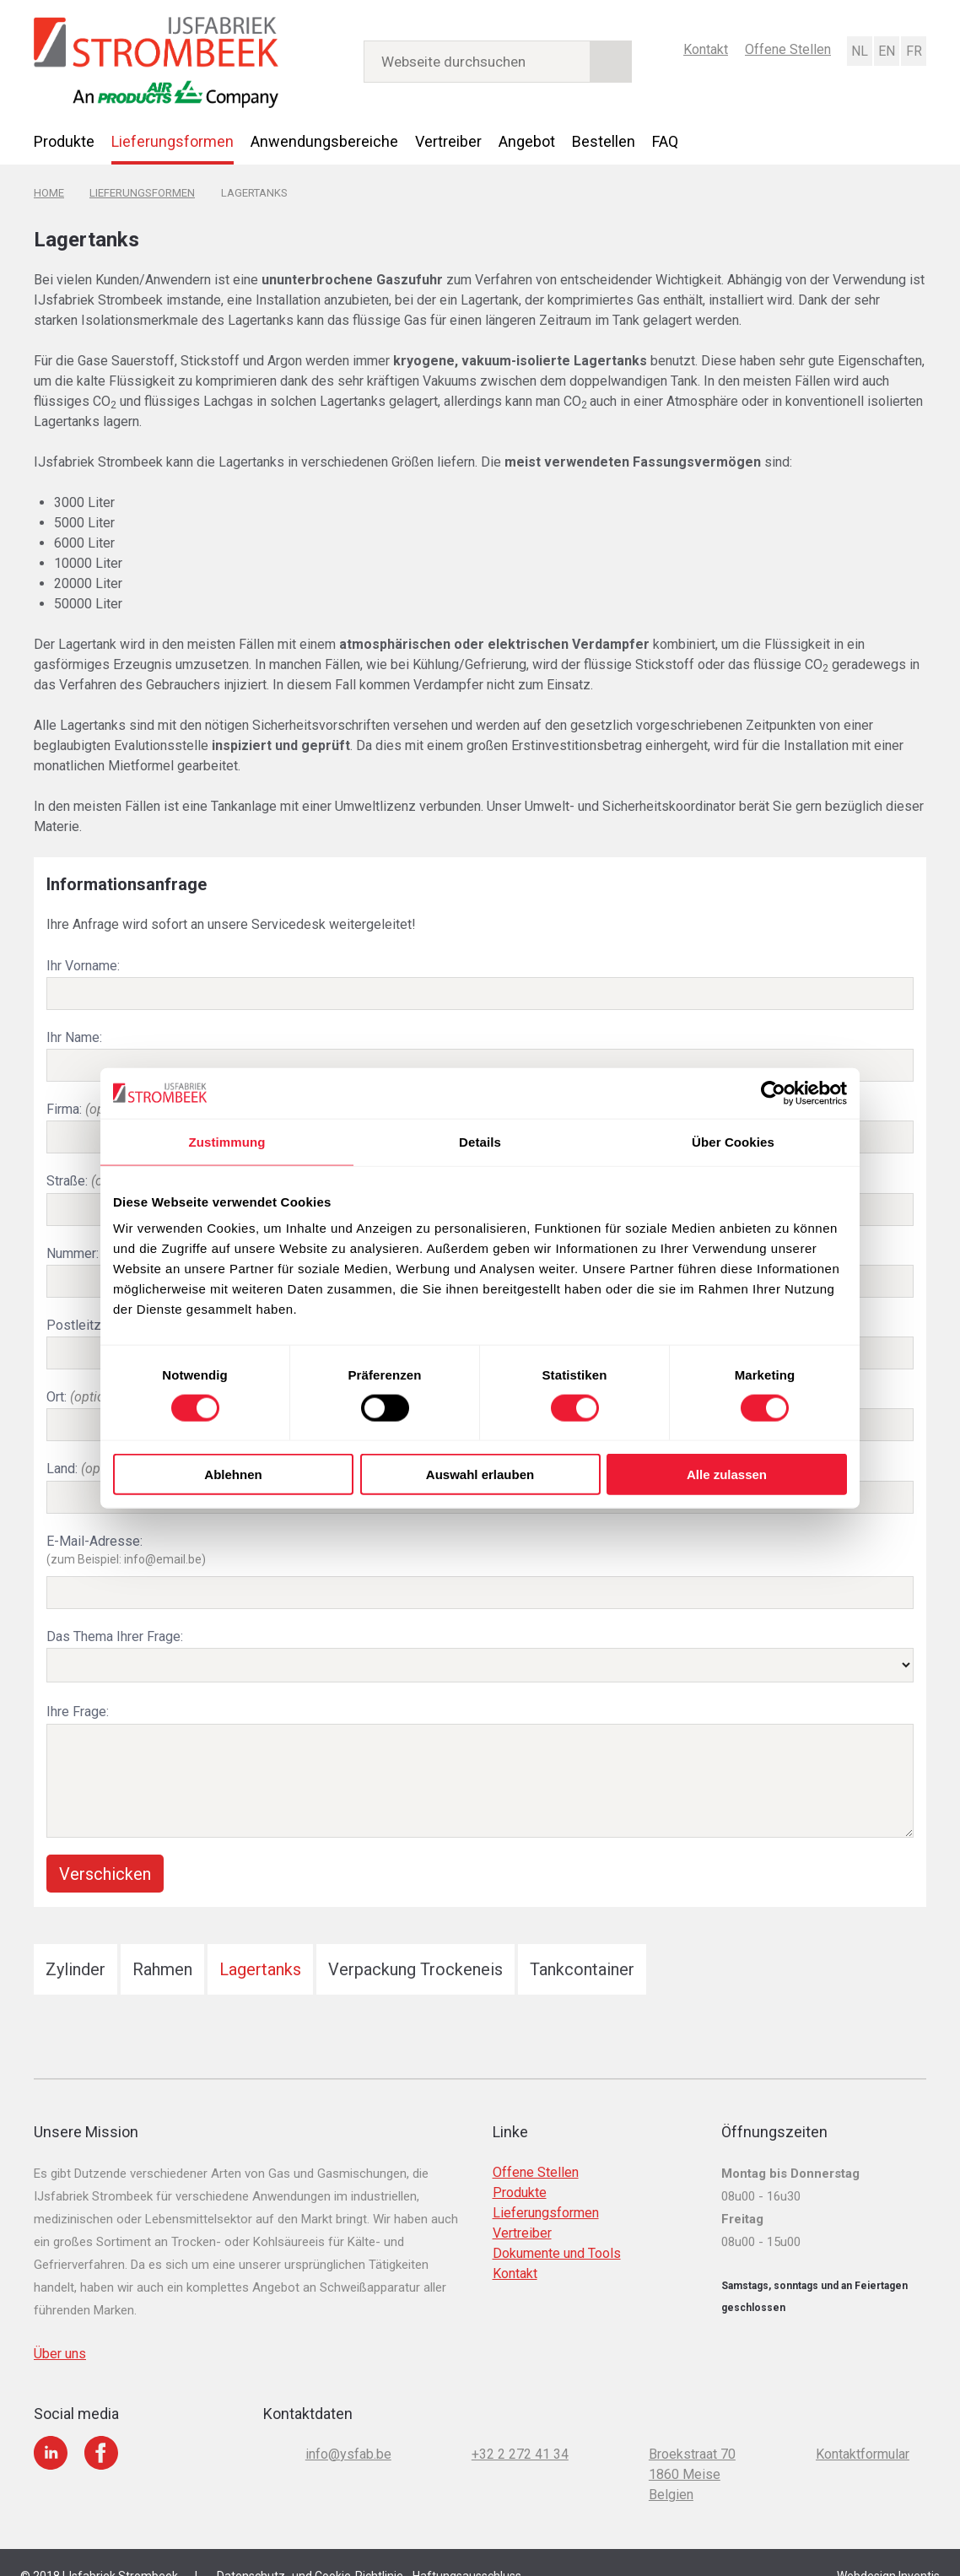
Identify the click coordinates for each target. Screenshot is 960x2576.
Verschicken (105, 1849)
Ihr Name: (74, 1032)
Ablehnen (233, 1474)
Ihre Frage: (77, 1688)
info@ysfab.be (348, 2429)
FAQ (665, 140)
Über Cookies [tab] (733, 1141)
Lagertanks (260, 1944)
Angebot (527, 140)
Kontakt (705, 49)
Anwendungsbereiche (324, 140)
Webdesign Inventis (888, 2550)
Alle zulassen (727, 1474)
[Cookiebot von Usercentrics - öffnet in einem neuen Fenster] (773, 1092)
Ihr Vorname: (83, 962)
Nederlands (858, 50)
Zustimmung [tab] (227, 1141)
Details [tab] (480, 1141)
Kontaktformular (862, 2429)
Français (912, 50)
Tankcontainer (582, 1944)
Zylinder (75, 1944)
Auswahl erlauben (480, 1474)
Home (49, 191)
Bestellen (603, 140)
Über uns (60, 2328)
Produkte (64, 140)
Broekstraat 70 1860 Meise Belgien (692, 2449)
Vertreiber (448, 140)
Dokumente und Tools (557, 2228)
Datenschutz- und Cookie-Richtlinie (310, 2550)
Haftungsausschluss (467, 2550)
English (885, 50)
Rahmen (162, 1944)
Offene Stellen (788, 49)
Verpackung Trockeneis (415, 1944)
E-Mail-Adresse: (480, 1532)
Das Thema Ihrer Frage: (114, 1615)
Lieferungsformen (172, 140)
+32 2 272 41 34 (520, 2429)
